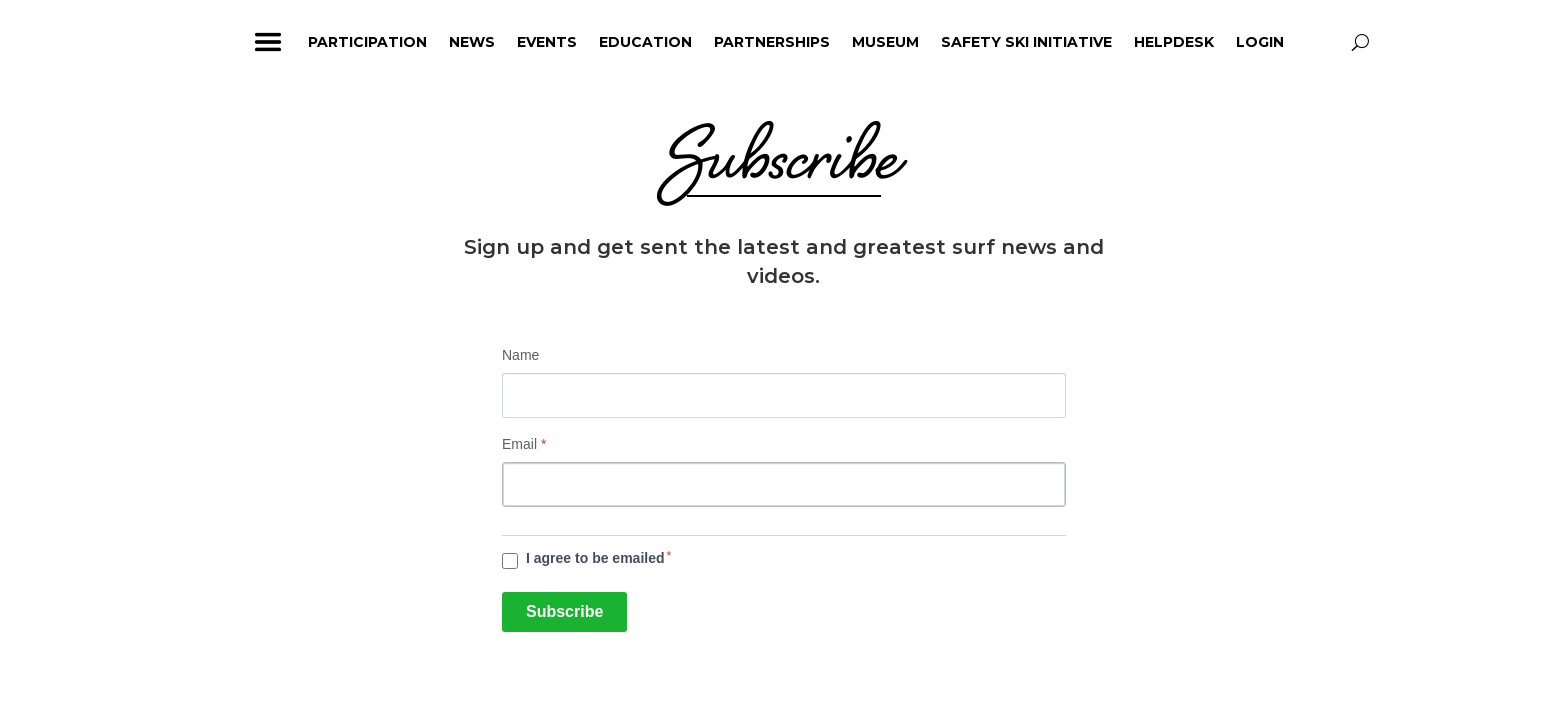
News (472, 42)
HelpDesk (1174, 42)
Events (547, 42)
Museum (885, 42)
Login (1260, 42)
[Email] (784, 484)
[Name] (784, 395)
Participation (367, 42)
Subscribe (564, 611)
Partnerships (772, 42)
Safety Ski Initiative (1026, 42)
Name (520, 355)
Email (524, 444)
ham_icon (268, 42)
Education (645, 42)
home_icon (209, 42)
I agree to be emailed (595, 558)
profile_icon (1323, 42)
